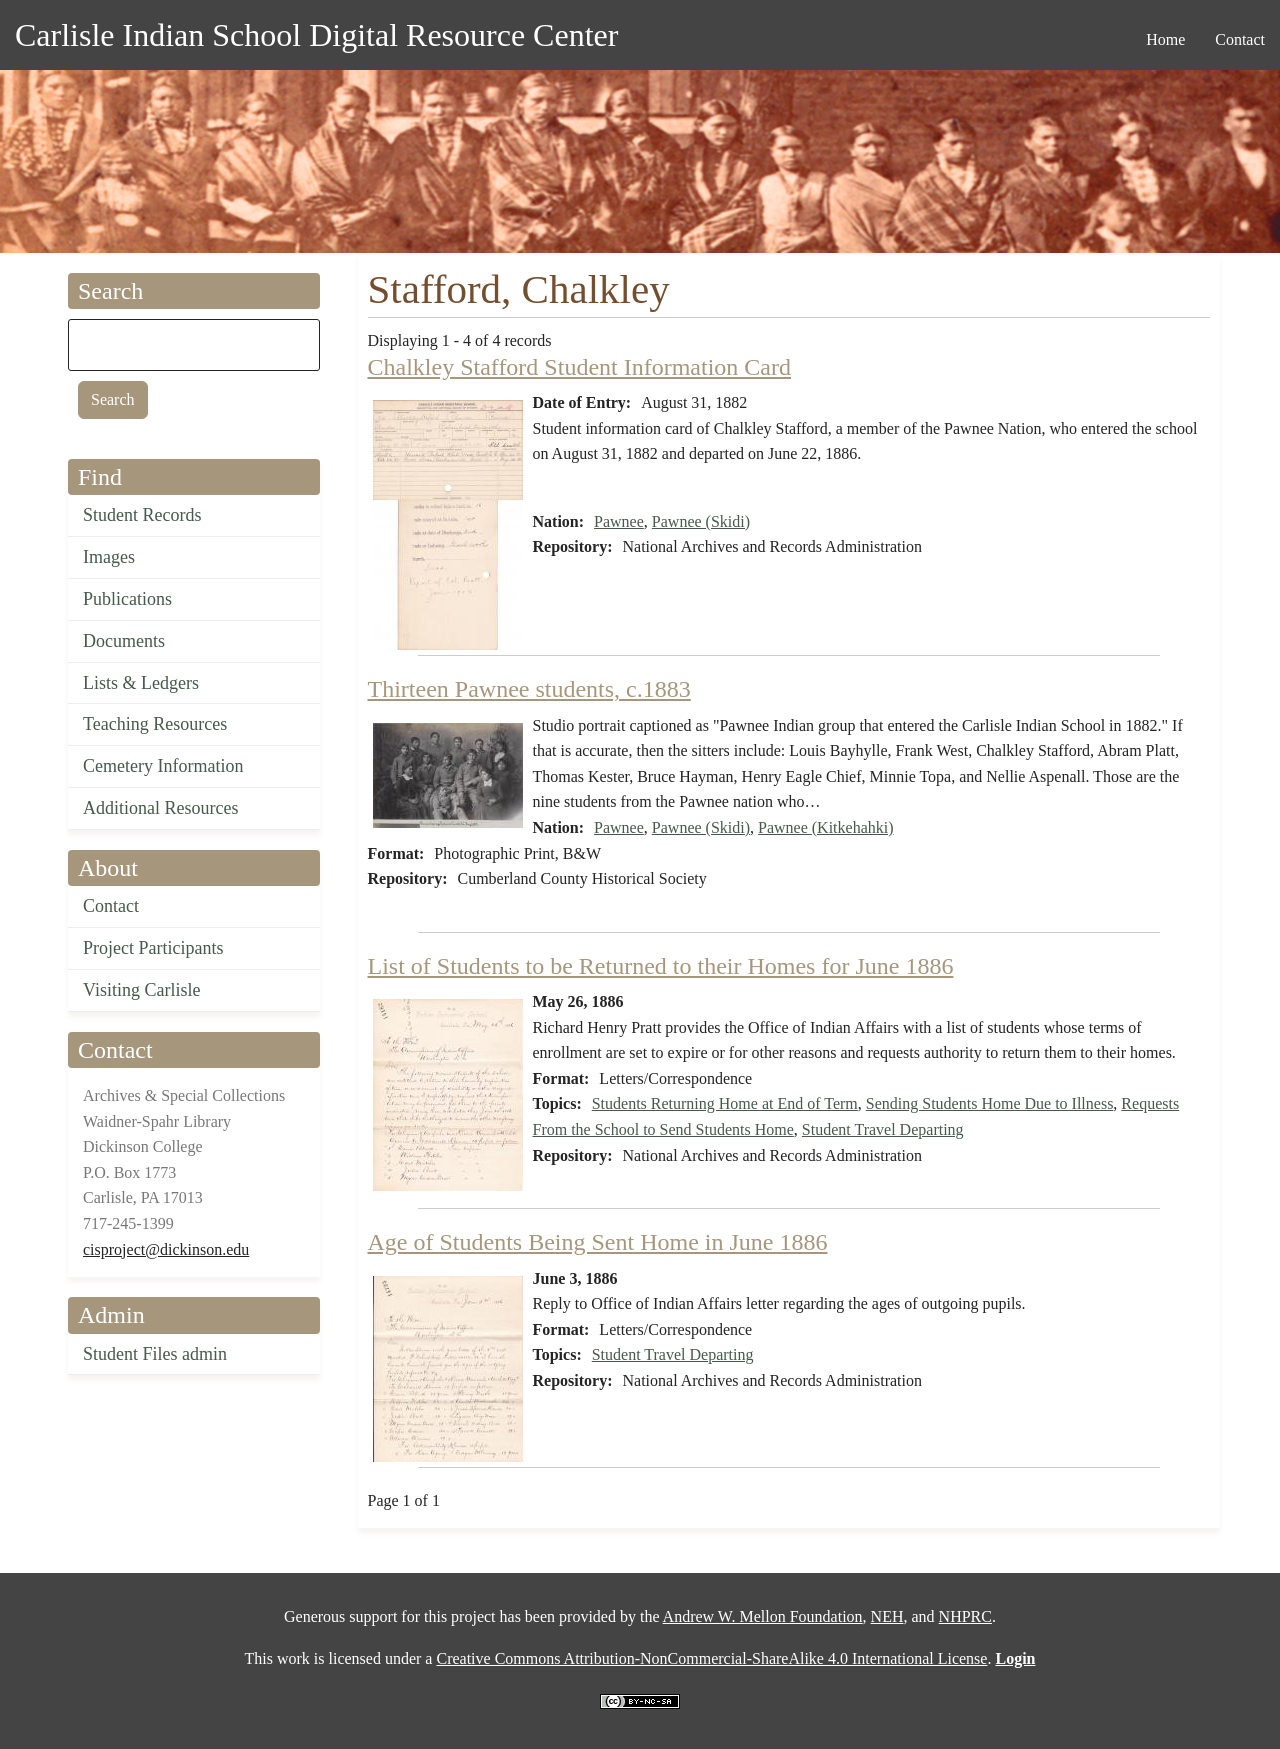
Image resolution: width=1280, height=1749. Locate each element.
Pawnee (619, 521)
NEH (887, 1616)
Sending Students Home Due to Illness (990, 1103)
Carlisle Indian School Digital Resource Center (316, 35)
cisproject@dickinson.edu (166, 1249)
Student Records (142, 515)
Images (109, 557)
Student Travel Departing (883, 1129)
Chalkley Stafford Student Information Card (579, 367)
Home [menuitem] (1165, 39)
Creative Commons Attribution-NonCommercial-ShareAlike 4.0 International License (711, 1658)
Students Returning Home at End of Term (725, 1103)
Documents (124, 641)
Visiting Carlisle (141, 990)
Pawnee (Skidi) (701, 521)
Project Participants (153, 948)
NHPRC (965, 1616)
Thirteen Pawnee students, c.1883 (529, 689)
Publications (127, 599)
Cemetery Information (163, 766)
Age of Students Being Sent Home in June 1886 (598, 1242)
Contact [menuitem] (1240, 39)
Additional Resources (160, 808)
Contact (111, 906)
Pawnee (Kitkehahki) (826, 827)
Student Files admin (155, 1354)
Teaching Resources (155, 724)
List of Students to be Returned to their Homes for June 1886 (661, 966)
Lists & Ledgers (141, 683)
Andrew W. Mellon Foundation (763, 1616)
